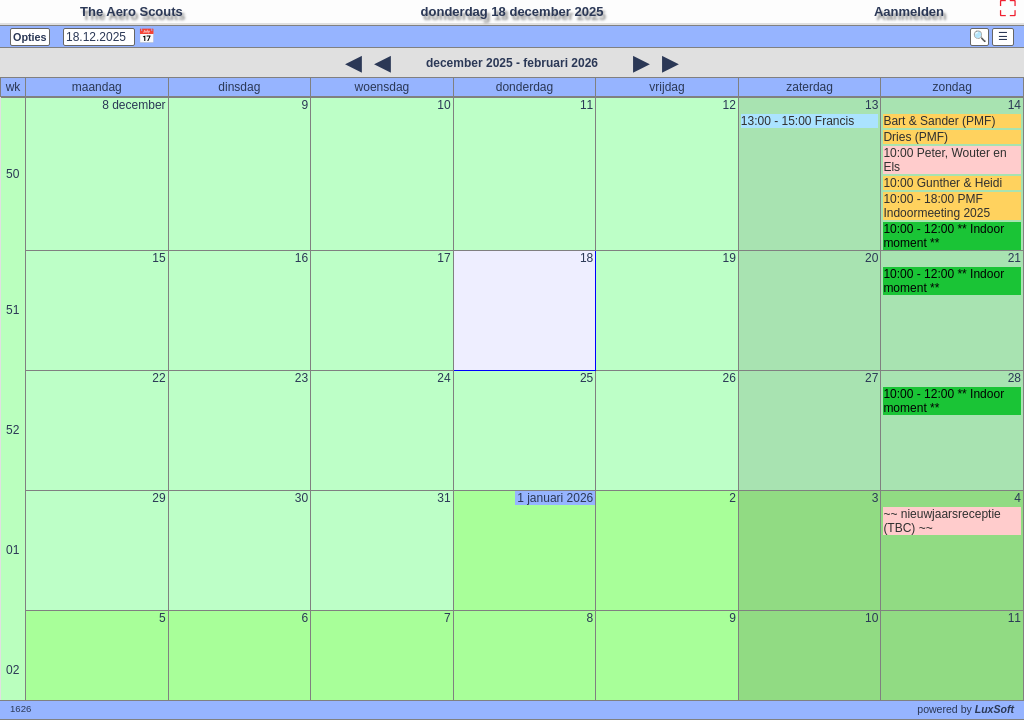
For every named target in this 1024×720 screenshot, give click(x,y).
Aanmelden (909, 11)
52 (12, 430)
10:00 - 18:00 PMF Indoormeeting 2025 (936, 206)
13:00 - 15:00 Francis (797, 121)
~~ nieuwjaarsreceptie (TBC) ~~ (941, 521)
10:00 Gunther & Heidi (942, 183)
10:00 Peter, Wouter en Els (944, 160)
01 (12, 550)
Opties (30, 37)
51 (12, 310)
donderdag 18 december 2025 (512, 11)
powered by (965, 709)
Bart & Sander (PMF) (939, 121)
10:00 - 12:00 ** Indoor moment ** (943, 236)
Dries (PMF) (915, 137)
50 (12, 174)
